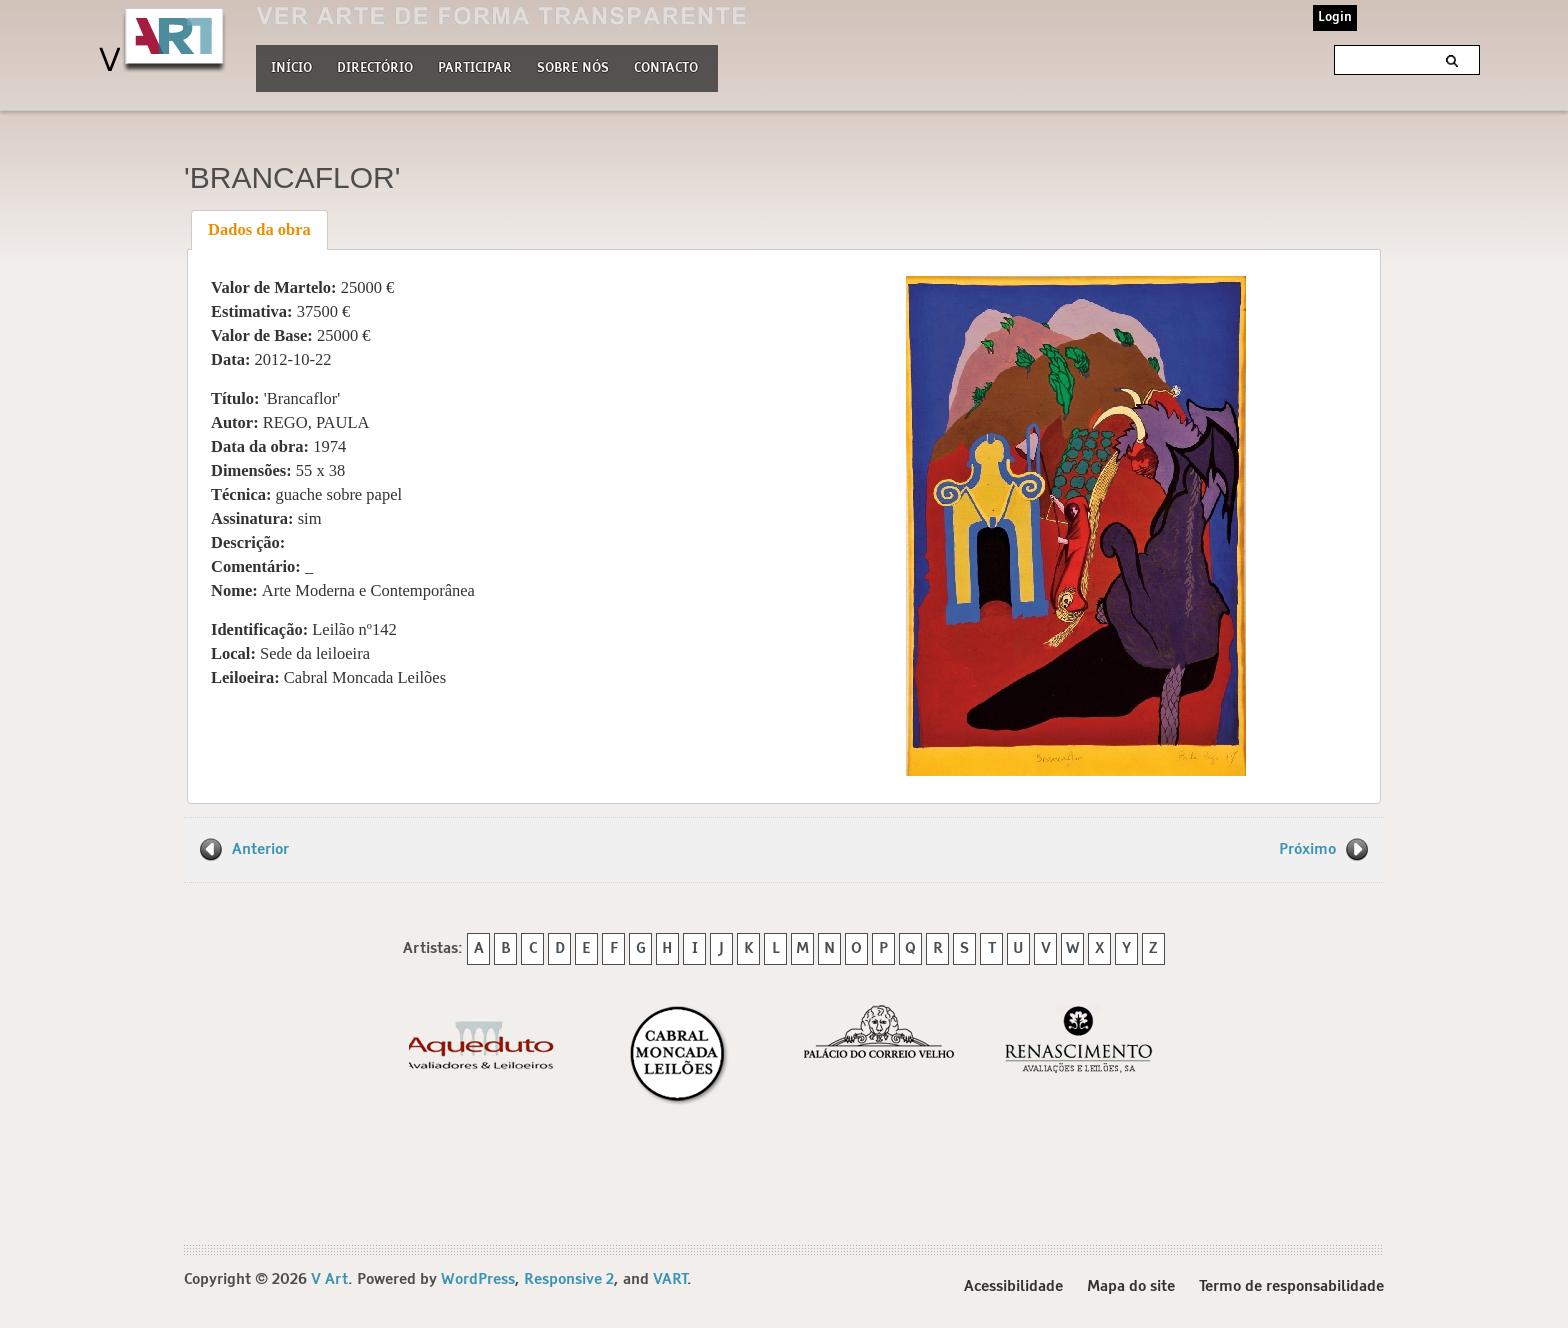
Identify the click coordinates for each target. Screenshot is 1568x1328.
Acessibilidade (1013, 1286)
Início (291, 68)
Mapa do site (1131, 1286)
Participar (475, 68)
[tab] (260, 230)
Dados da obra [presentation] (259, 229)
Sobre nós (573, 66)
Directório (375, 66)
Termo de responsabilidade (1291, 1286)
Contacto (666, 68)
